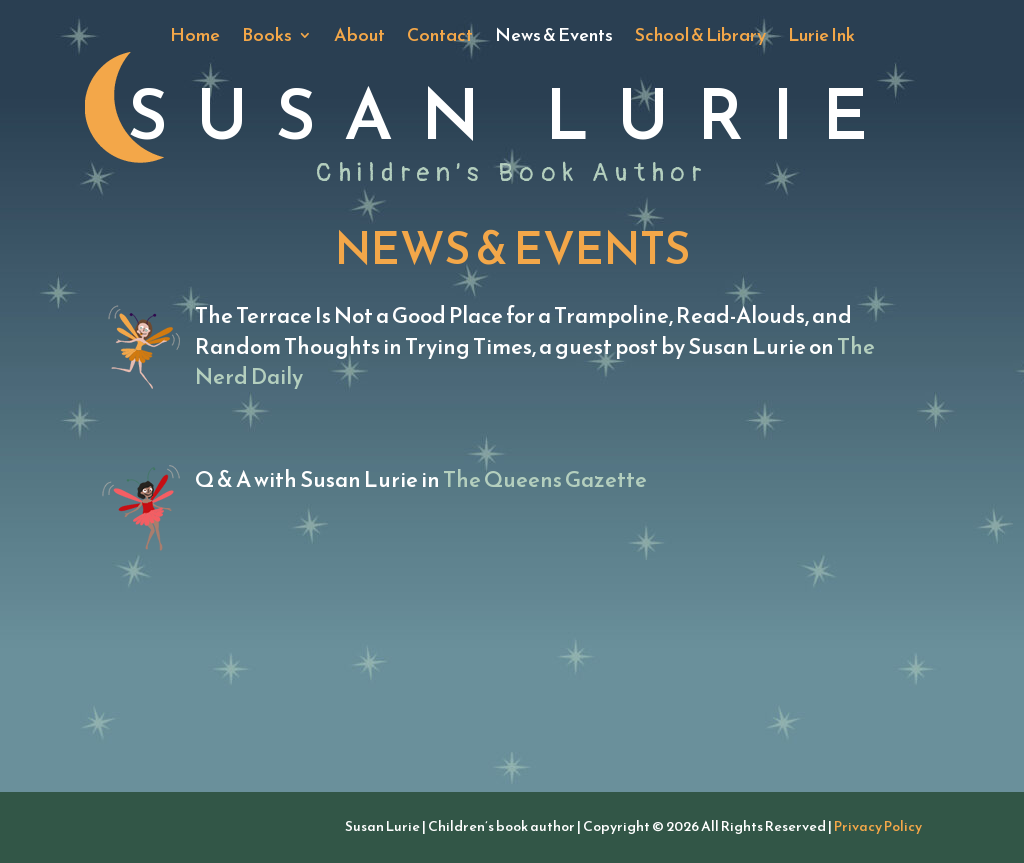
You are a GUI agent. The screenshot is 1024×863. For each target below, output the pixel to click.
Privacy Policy (878, 826)
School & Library (700, 38)
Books (267, 38)
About (359, 38)
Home (195, 38)
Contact (440, 38)
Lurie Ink (821, 38)
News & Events (554, 38)
